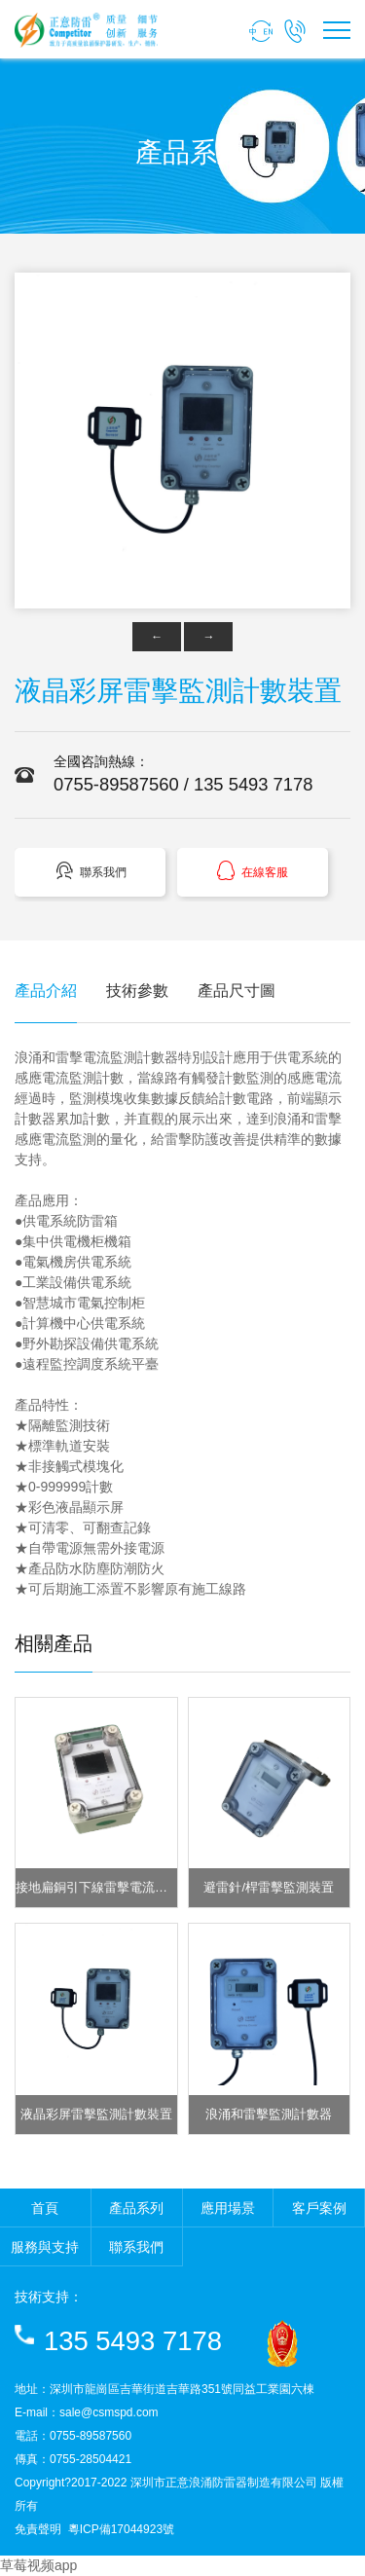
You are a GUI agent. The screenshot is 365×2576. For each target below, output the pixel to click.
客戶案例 (319, 2208)
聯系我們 (91, 871)
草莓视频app (38, 2565)
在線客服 (252, 871)
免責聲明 (38, 2529)
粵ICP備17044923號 (121, 2529)
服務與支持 (45, 2247)
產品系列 (136, 2208)
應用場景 (228, 2208)
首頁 (44, 2208)
